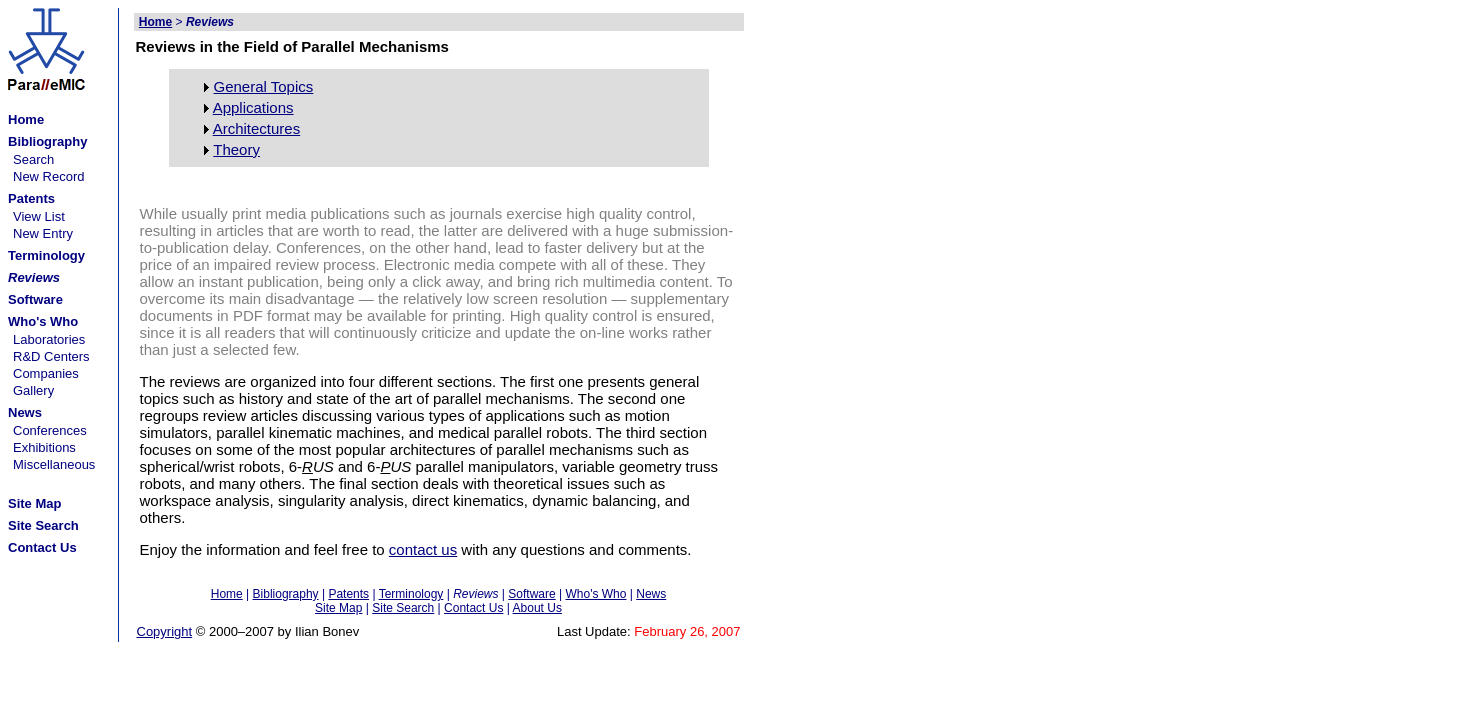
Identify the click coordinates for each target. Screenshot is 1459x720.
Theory (236, 149)
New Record (49, 176)
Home (227, 594)
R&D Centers (51, 356)
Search (33, 159)
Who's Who (595, 594)
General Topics (264, 86)
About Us (537, 608)
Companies (46, 373)
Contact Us (473, 608)
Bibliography (286, 594)
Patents (348, 594)
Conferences (50, 430)
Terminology (411, 594)
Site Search (403, 608)
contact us (423, 549)
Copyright (165, 631)
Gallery (33, 390)
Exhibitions (44, 447)
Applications (253, 107)
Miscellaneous (54, 464)
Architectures (257, 128)
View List (39, 216)
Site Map (338, 608)
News (651, 594)
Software (531, 594)
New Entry (43, 233)
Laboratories (49, 339)
